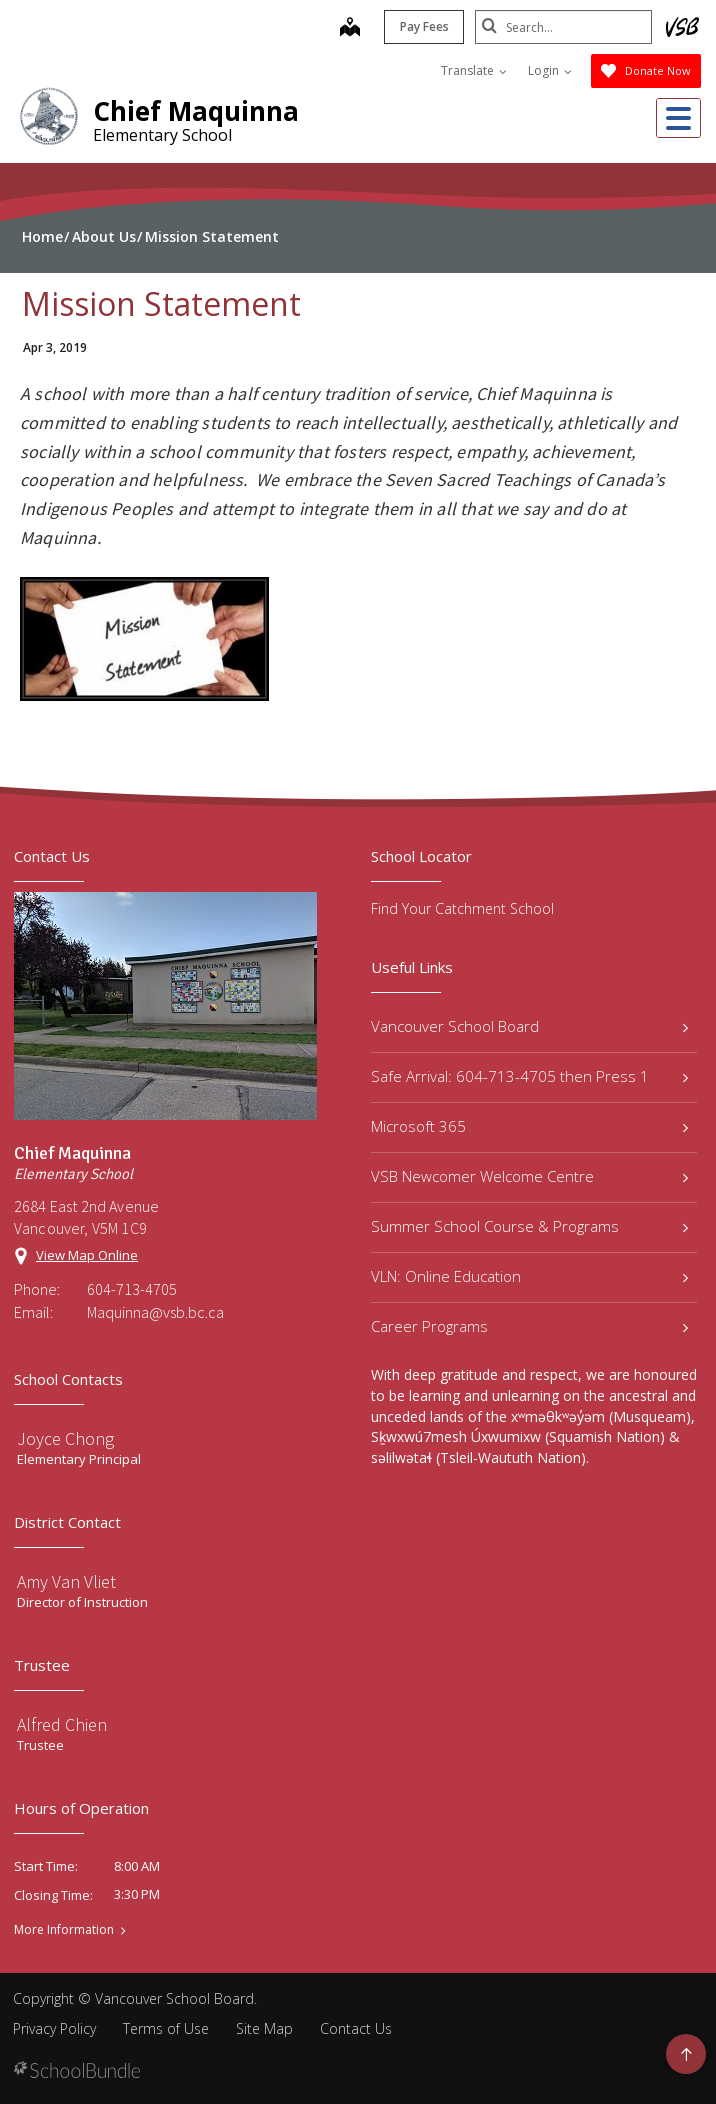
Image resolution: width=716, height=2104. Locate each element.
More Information (64, 1930)
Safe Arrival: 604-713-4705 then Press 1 (529, 1076)
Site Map (264, 2028)
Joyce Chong (65, 1438)
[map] (347, 29)
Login (550, 70)
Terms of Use (166, 2028)
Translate (474, 70)
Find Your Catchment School (462, 908)
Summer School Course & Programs (529, 1226)
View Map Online (87, 1255)
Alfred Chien (62, 1724)
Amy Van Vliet (66, 1581)
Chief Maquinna (196, 111)
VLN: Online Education (529, 1276)
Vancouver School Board (529, 1026)
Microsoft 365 (529, 1126)
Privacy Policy (54, 2028)
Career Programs (529, 1326)
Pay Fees (421, 26)
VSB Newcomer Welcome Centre (529, 1176)
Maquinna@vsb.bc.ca (155, 1312)
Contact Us (356, 2028)
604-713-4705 (132, 1289)
